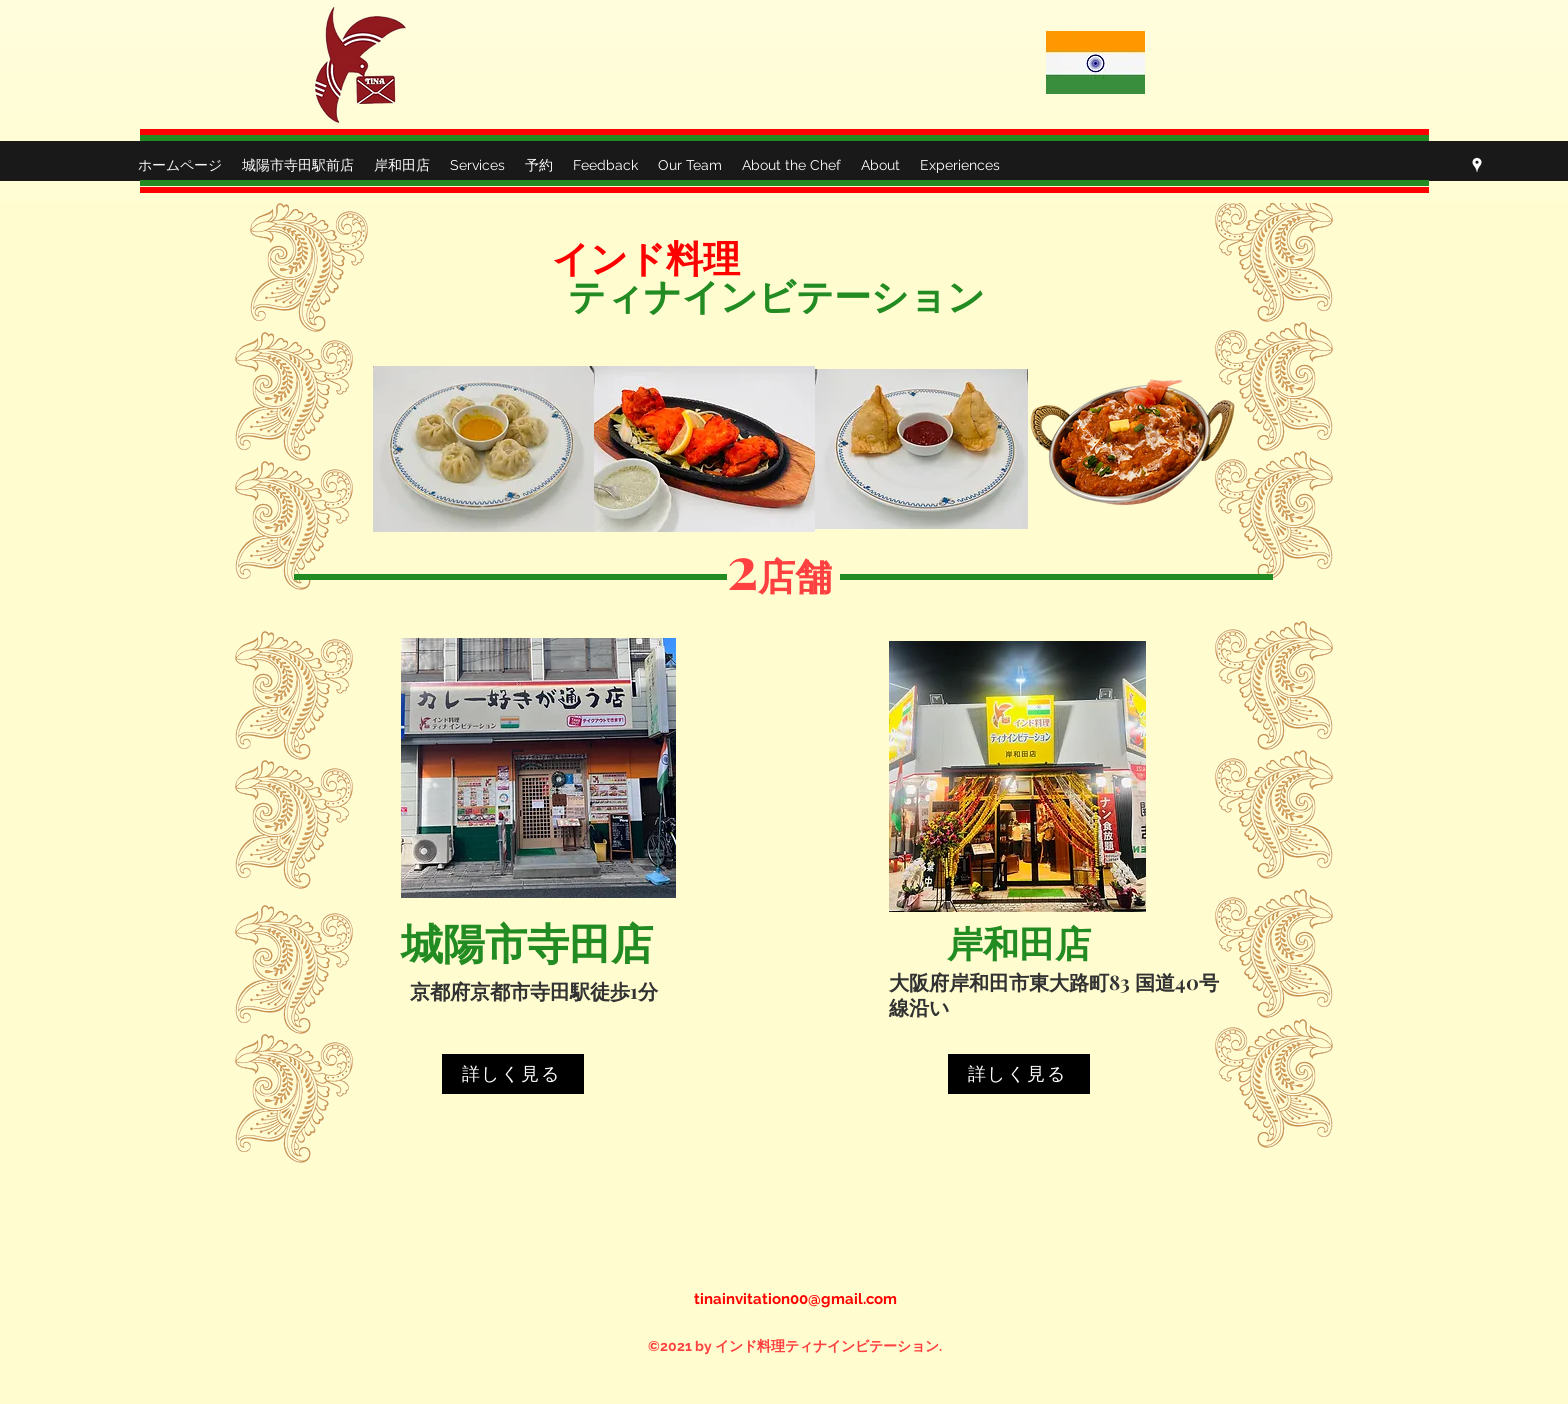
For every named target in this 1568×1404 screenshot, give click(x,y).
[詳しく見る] (513, 1074)
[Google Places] (1477, 165)
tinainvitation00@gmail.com (795, 1299)
